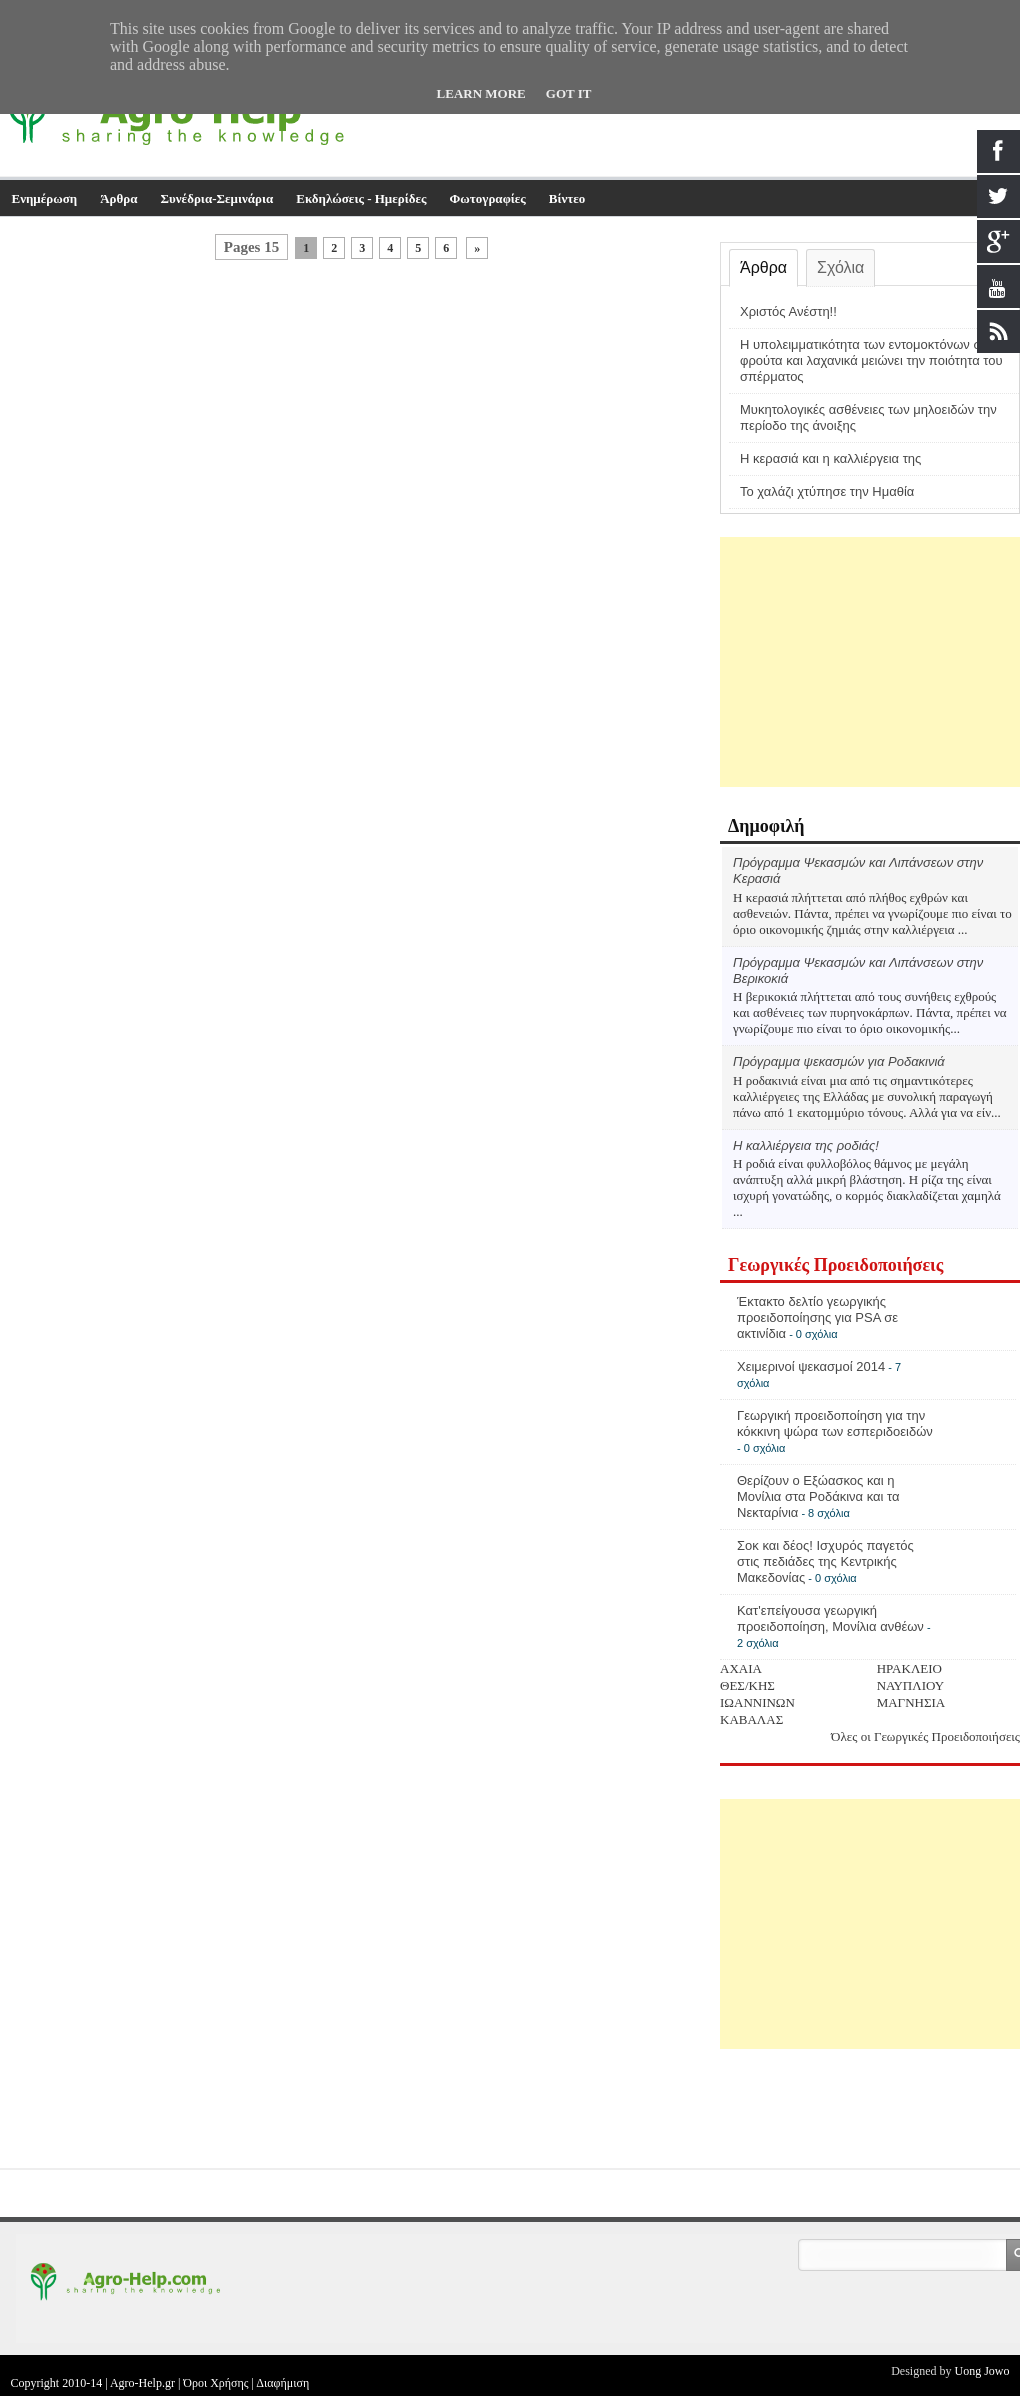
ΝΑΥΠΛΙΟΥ (910, 1685)
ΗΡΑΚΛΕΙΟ (909, 1668)
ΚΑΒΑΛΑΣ (751, 1719)
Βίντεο (567, 198)
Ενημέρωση (45, 198)
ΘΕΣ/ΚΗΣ (747, 1685)
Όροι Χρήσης (215, 2383)
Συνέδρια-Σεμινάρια (217, 198)
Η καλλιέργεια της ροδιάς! (806, 1145)
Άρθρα (118, 198)
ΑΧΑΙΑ (741, 1668)
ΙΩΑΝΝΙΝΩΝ (757, 1702)
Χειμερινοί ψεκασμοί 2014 (811, 1366)
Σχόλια (840, 267)
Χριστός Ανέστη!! (788, 311)
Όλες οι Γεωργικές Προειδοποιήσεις (925, 1736)
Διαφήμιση (282, 2383)
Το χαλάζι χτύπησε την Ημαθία (827, 491)
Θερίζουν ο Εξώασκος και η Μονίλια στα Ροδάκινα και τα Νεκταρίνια (818, 1496)
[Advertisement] (870, 662)
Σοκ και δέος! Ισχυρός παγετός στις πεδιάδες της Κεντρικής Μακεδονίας (825, 1561)
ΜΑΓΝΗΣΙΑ (911, 1702)
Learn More (481, 93)
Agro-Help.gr (142, 2383)
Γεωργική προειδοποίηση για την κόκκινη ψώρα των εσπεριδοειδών (835, 1423)
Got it (569, 93)
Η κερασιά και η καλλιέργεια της (830, 458)
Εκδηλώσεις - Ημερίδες (361, 198)
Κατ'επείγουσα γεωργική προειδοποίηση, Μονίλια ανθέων (830, 1618)
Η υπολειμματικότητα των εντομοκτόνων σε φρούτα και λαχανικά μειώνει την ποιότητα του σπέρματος (871, 360)
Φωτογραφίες (488, 198)
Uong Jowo (981, 2371)
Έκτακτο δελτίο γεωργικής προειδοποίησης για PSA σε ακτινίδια (817, 1317)
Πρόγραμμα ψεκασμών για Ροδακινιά (839, 1061)
